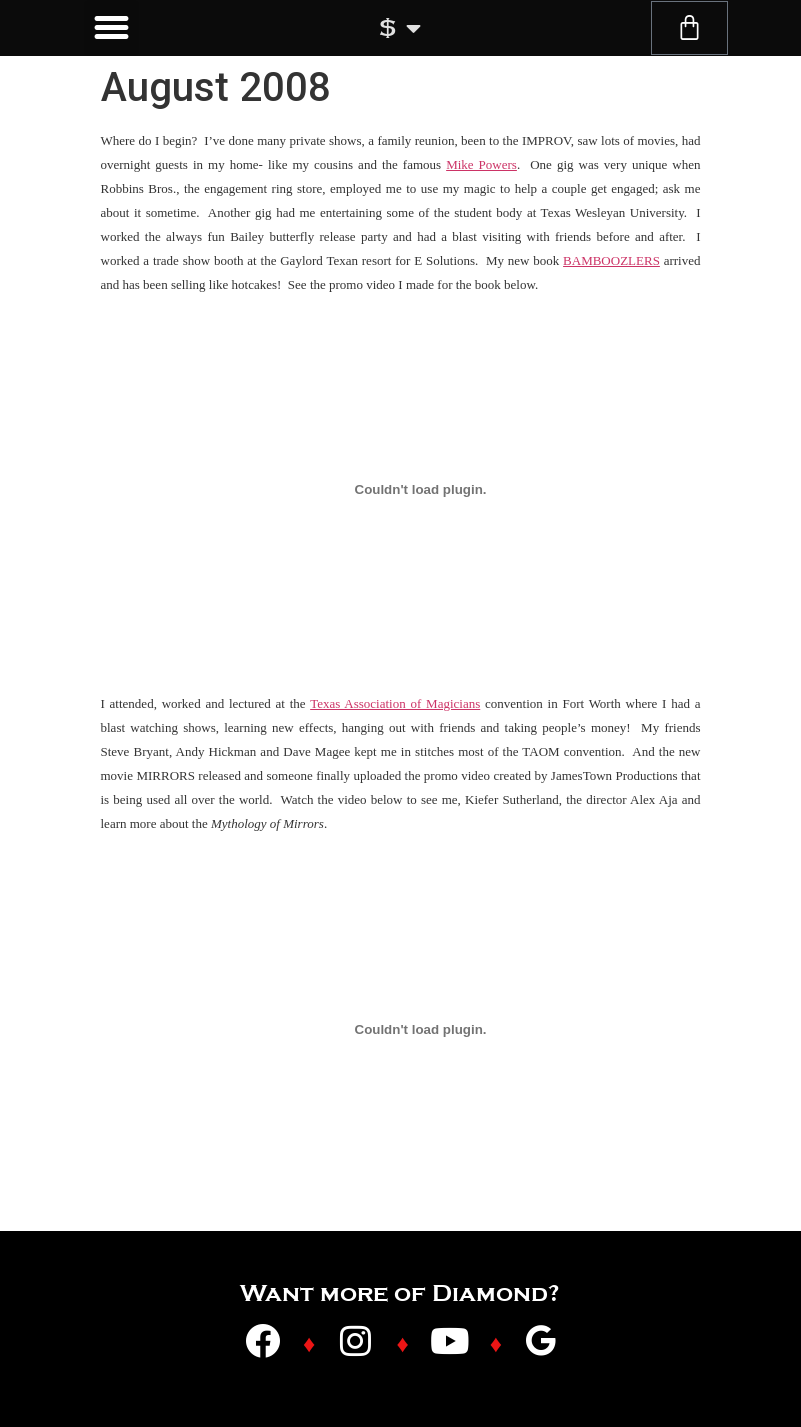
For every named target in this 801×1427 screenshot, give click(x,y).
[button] (112, 28)
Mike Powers (481, 164)
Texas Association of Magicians (395, 703)
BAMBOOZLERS (611, 260)
